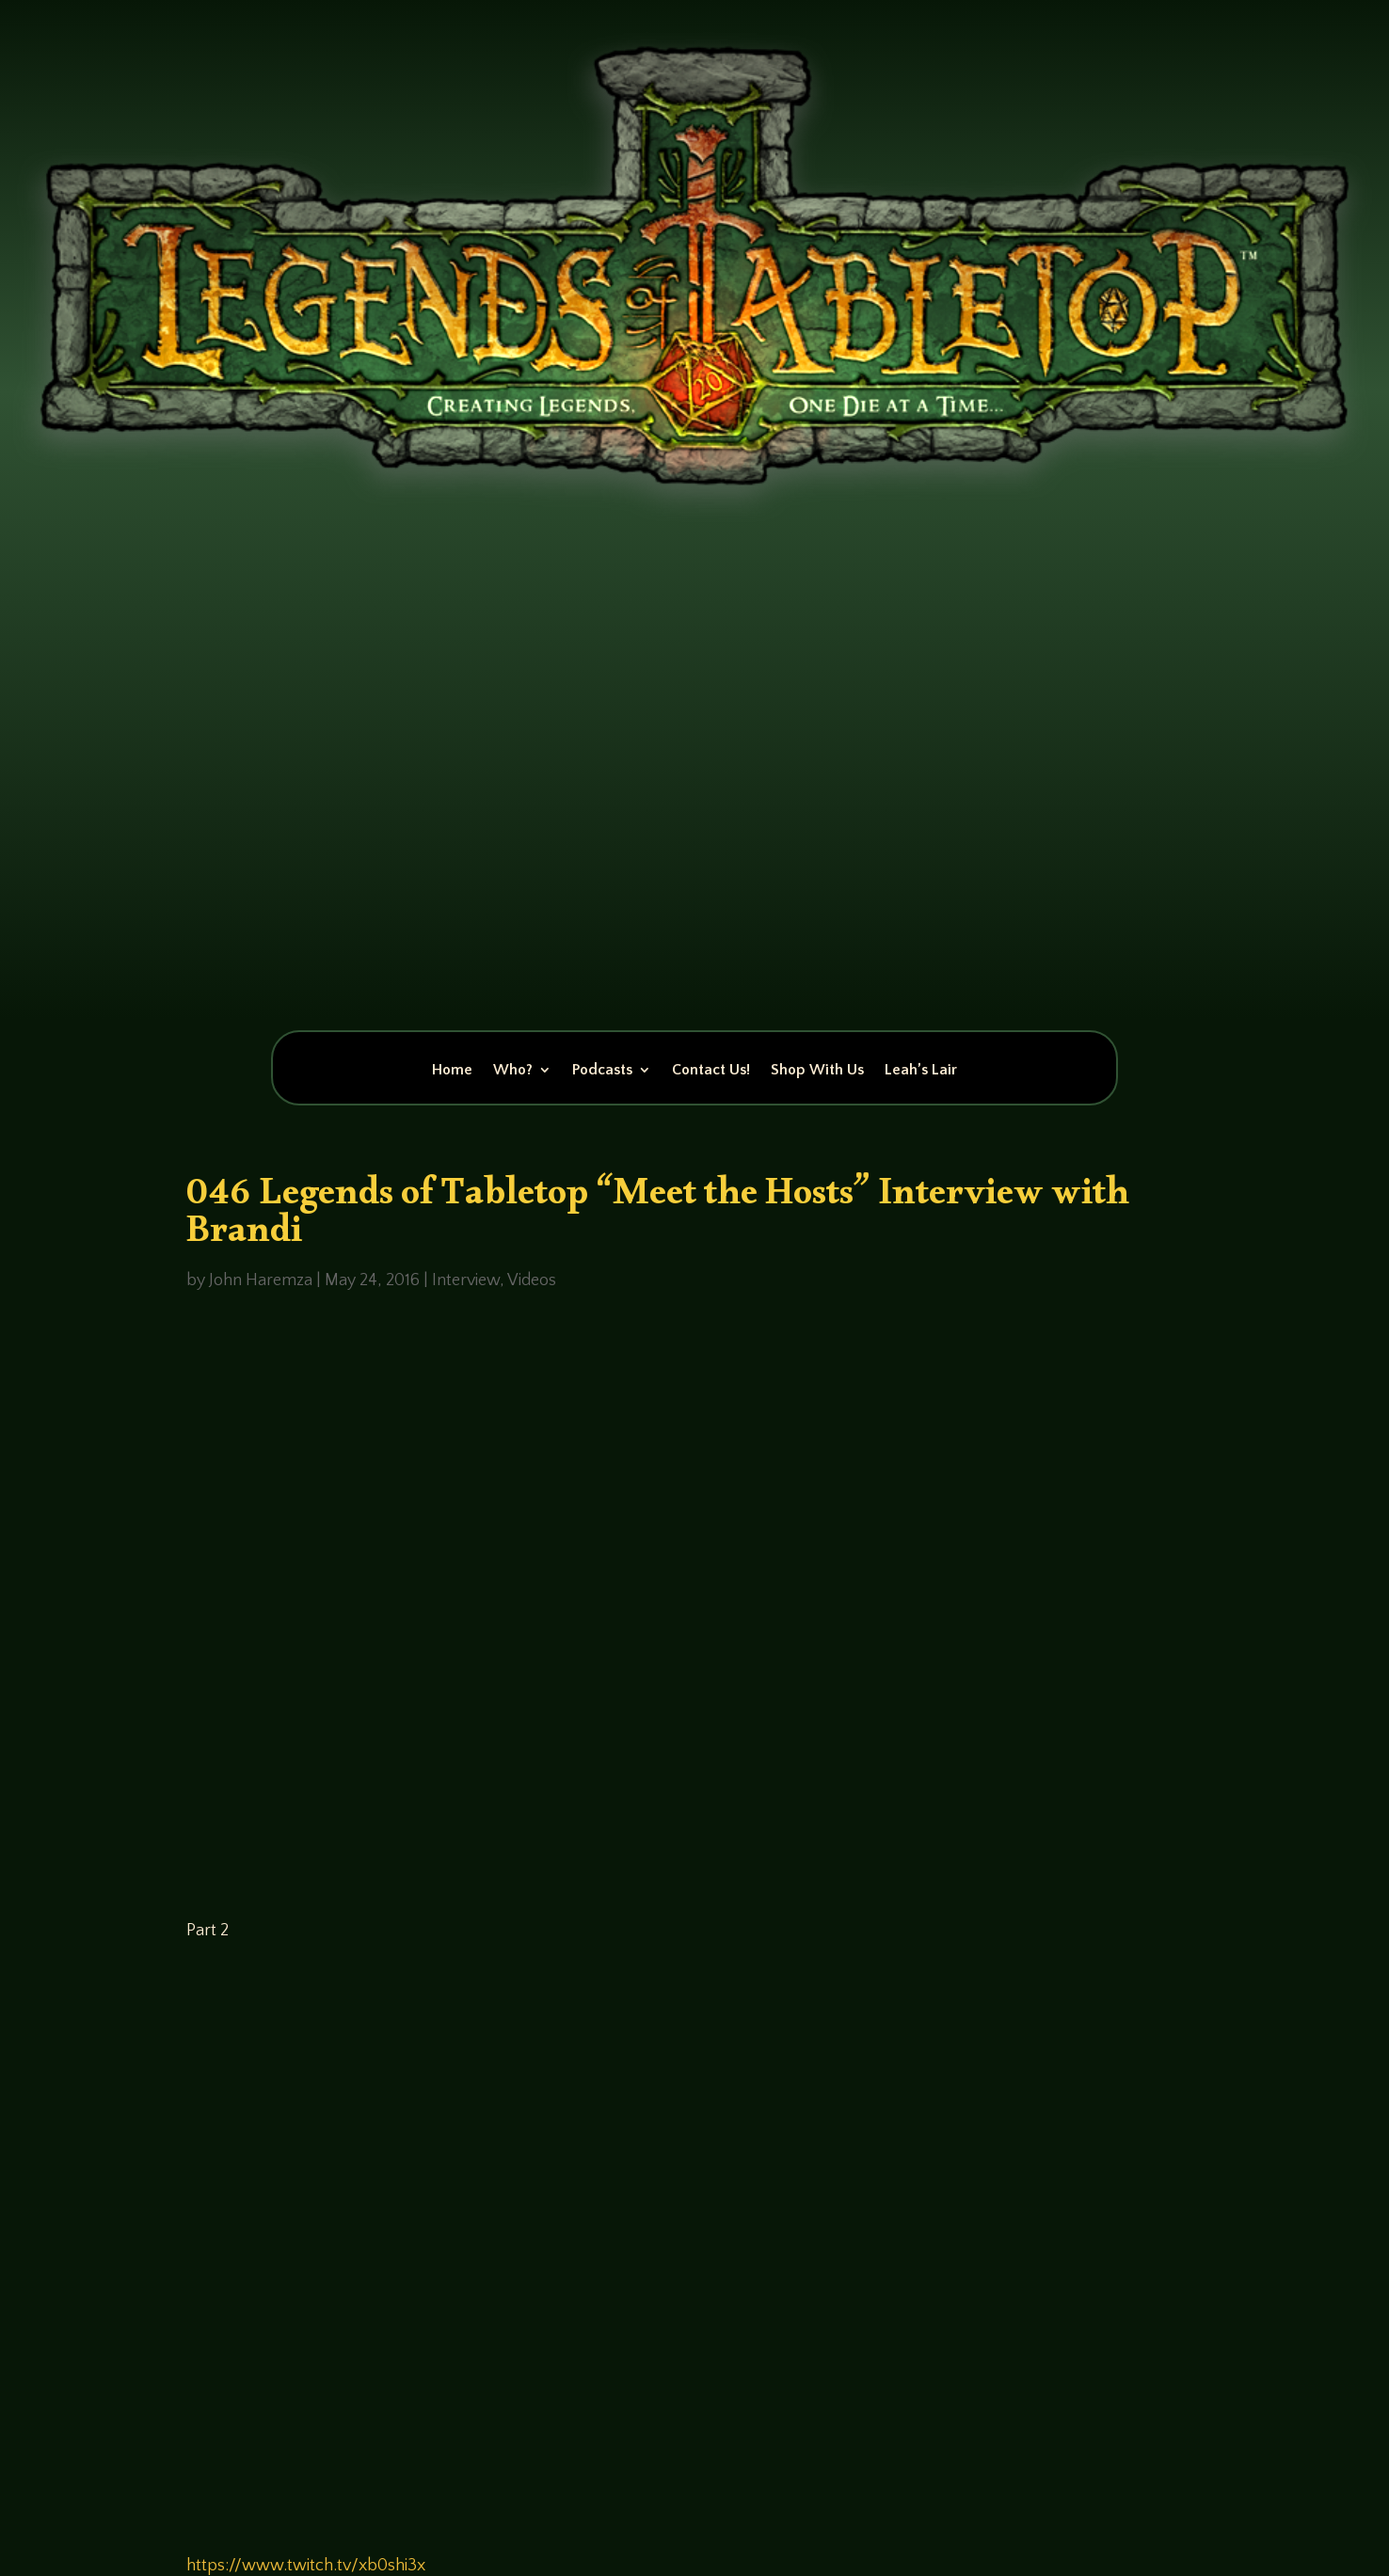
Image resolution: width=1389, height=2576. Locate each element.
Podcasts (602, 1070)
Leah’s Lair (921, 1070)
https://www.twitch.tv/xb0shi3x (305, 2565)
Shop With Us (817, 1070)
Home (452, 1070)
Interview (466, 1280)
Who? (513, 1070)
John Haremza (260, 1280)
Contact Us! (711, 1070)
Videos (531, 1280)
